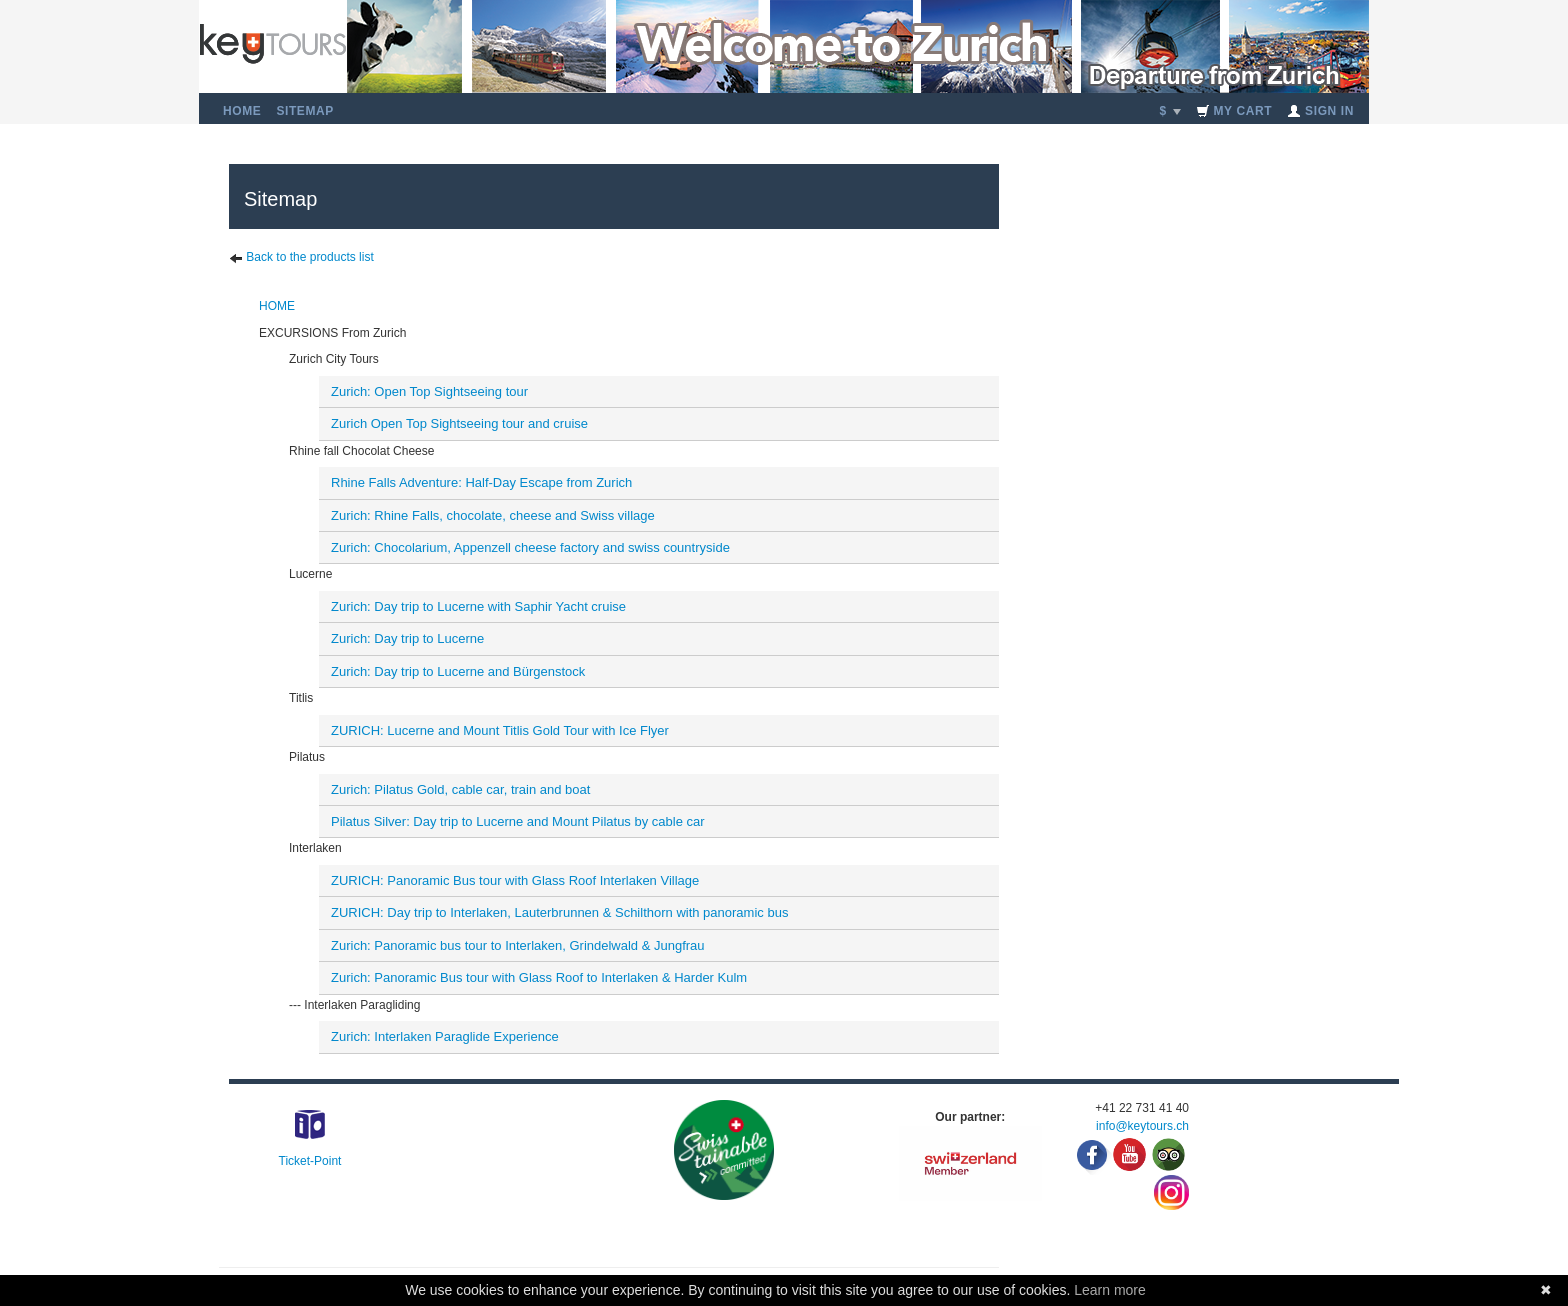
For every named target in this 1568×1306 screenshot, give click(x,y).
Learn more (1110, 1290)
